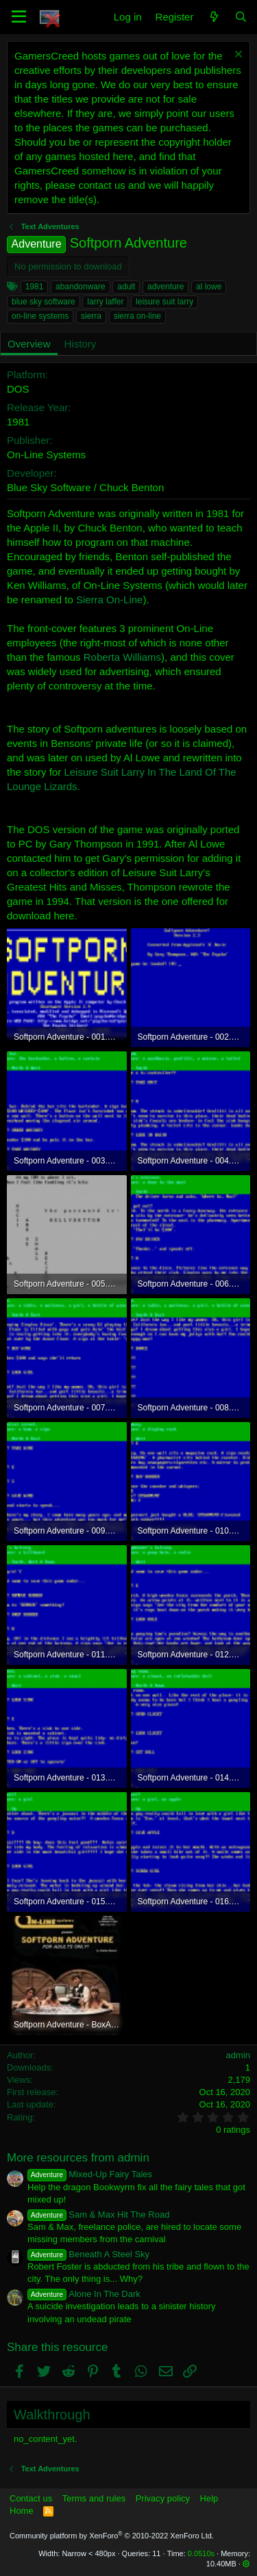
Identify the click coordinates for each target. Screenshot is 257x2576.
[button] (19, 17)
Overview (29, 344)
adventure (165, 286)
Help (209, 2498)
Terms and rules (93, 2498)
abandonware (81, 286)
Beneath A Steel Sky (88, 2254)
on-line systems (40, 316)
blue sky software (43, 301)
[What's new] (213, 16)
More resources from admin (78, 2157)
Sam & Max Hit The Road (98, 2214)
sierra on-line (137, 316)
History (80, 344)
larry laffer (105, 301)
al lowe (208, 286)
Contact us (31, 2498)
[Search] (241, 16)
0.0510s (201, 2553)
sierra (91, 316)
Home (22, 2511)
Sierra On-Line (109, 599)
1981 (34, 286)
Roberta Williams (122, 657)
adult (126, 286)
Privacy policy (163, 2498)
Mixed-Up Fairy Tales (89, 2174)
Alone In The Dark (83, 2294)
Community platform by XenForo (112, 2536)
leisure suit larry (164, 301)
